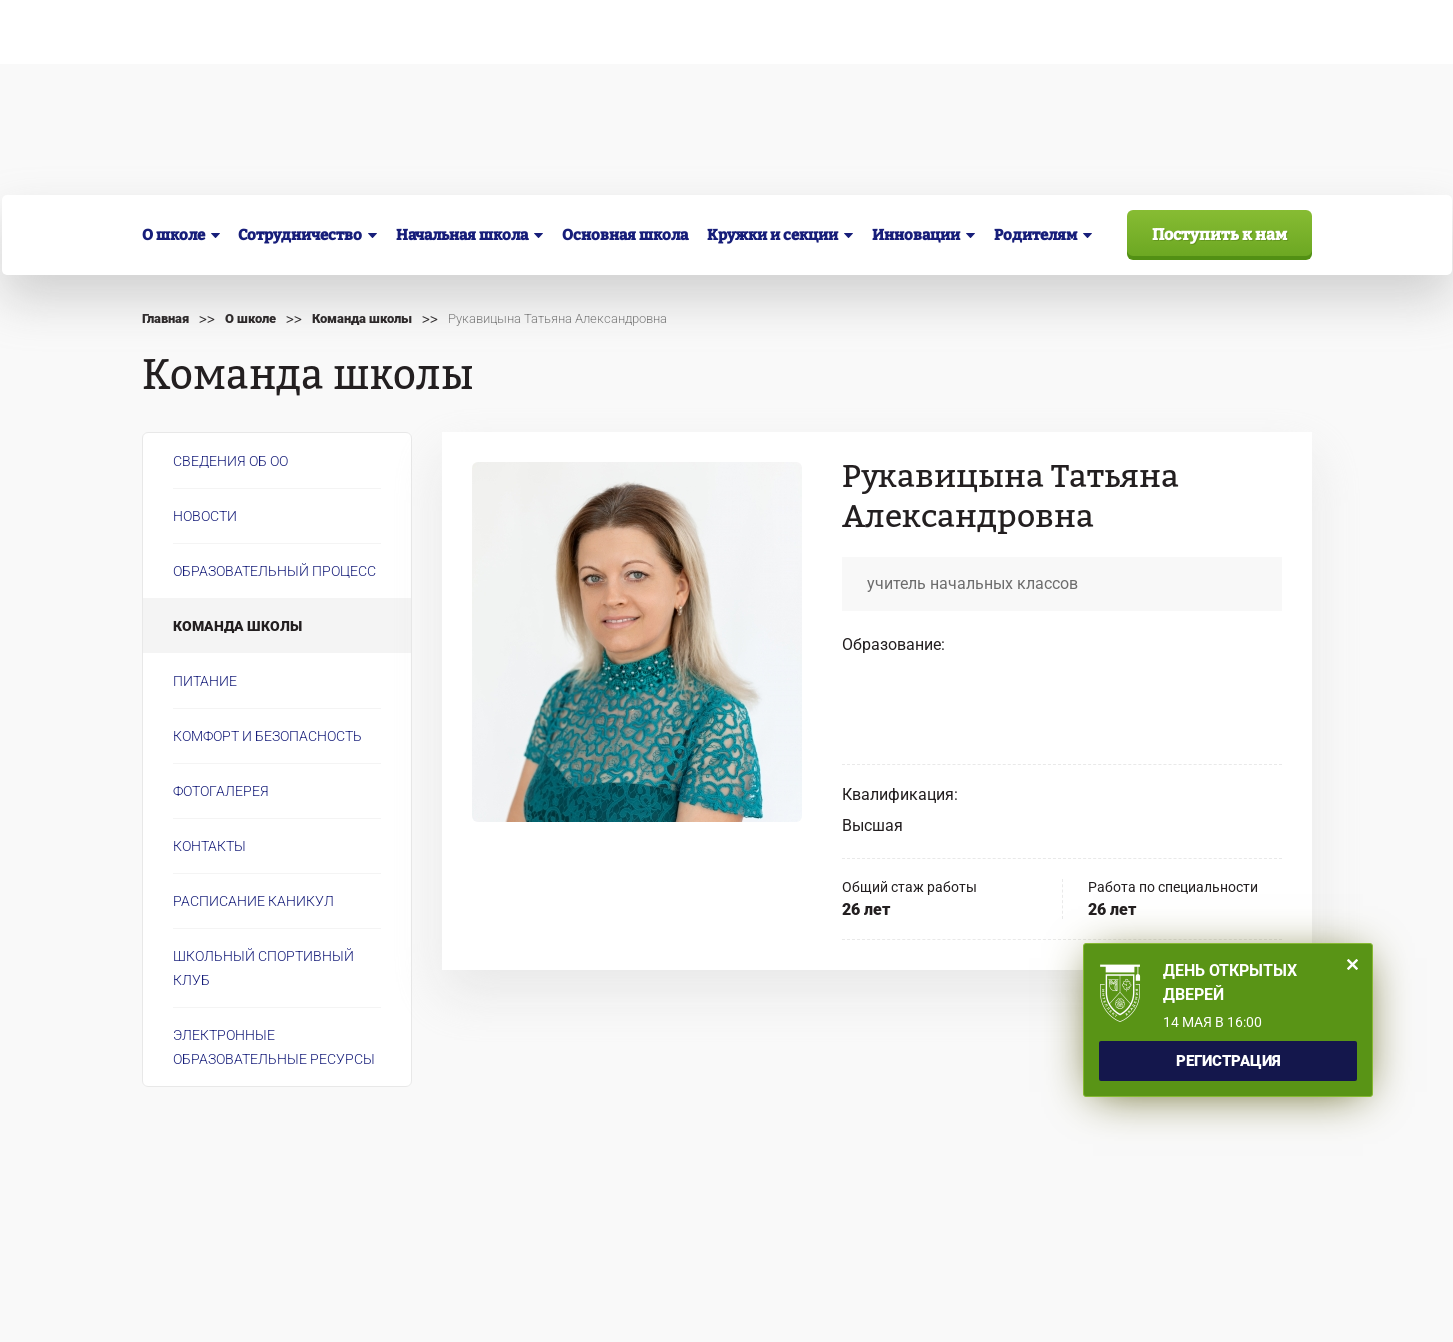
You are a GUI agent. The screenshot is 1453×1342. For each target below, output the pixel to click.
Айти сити (1279, 1308)
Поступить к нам (1219, 234)
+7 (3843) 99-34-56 (874, 156)
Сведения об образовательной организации (310, 32)
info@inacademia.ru (451, 1188)
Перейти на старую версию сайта (496, 1210)
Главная (165, 318)
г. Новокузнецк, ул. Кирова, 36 (368, 155)
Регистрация (1228, 1061)
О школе (250, 318)
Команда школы (362, 318)
